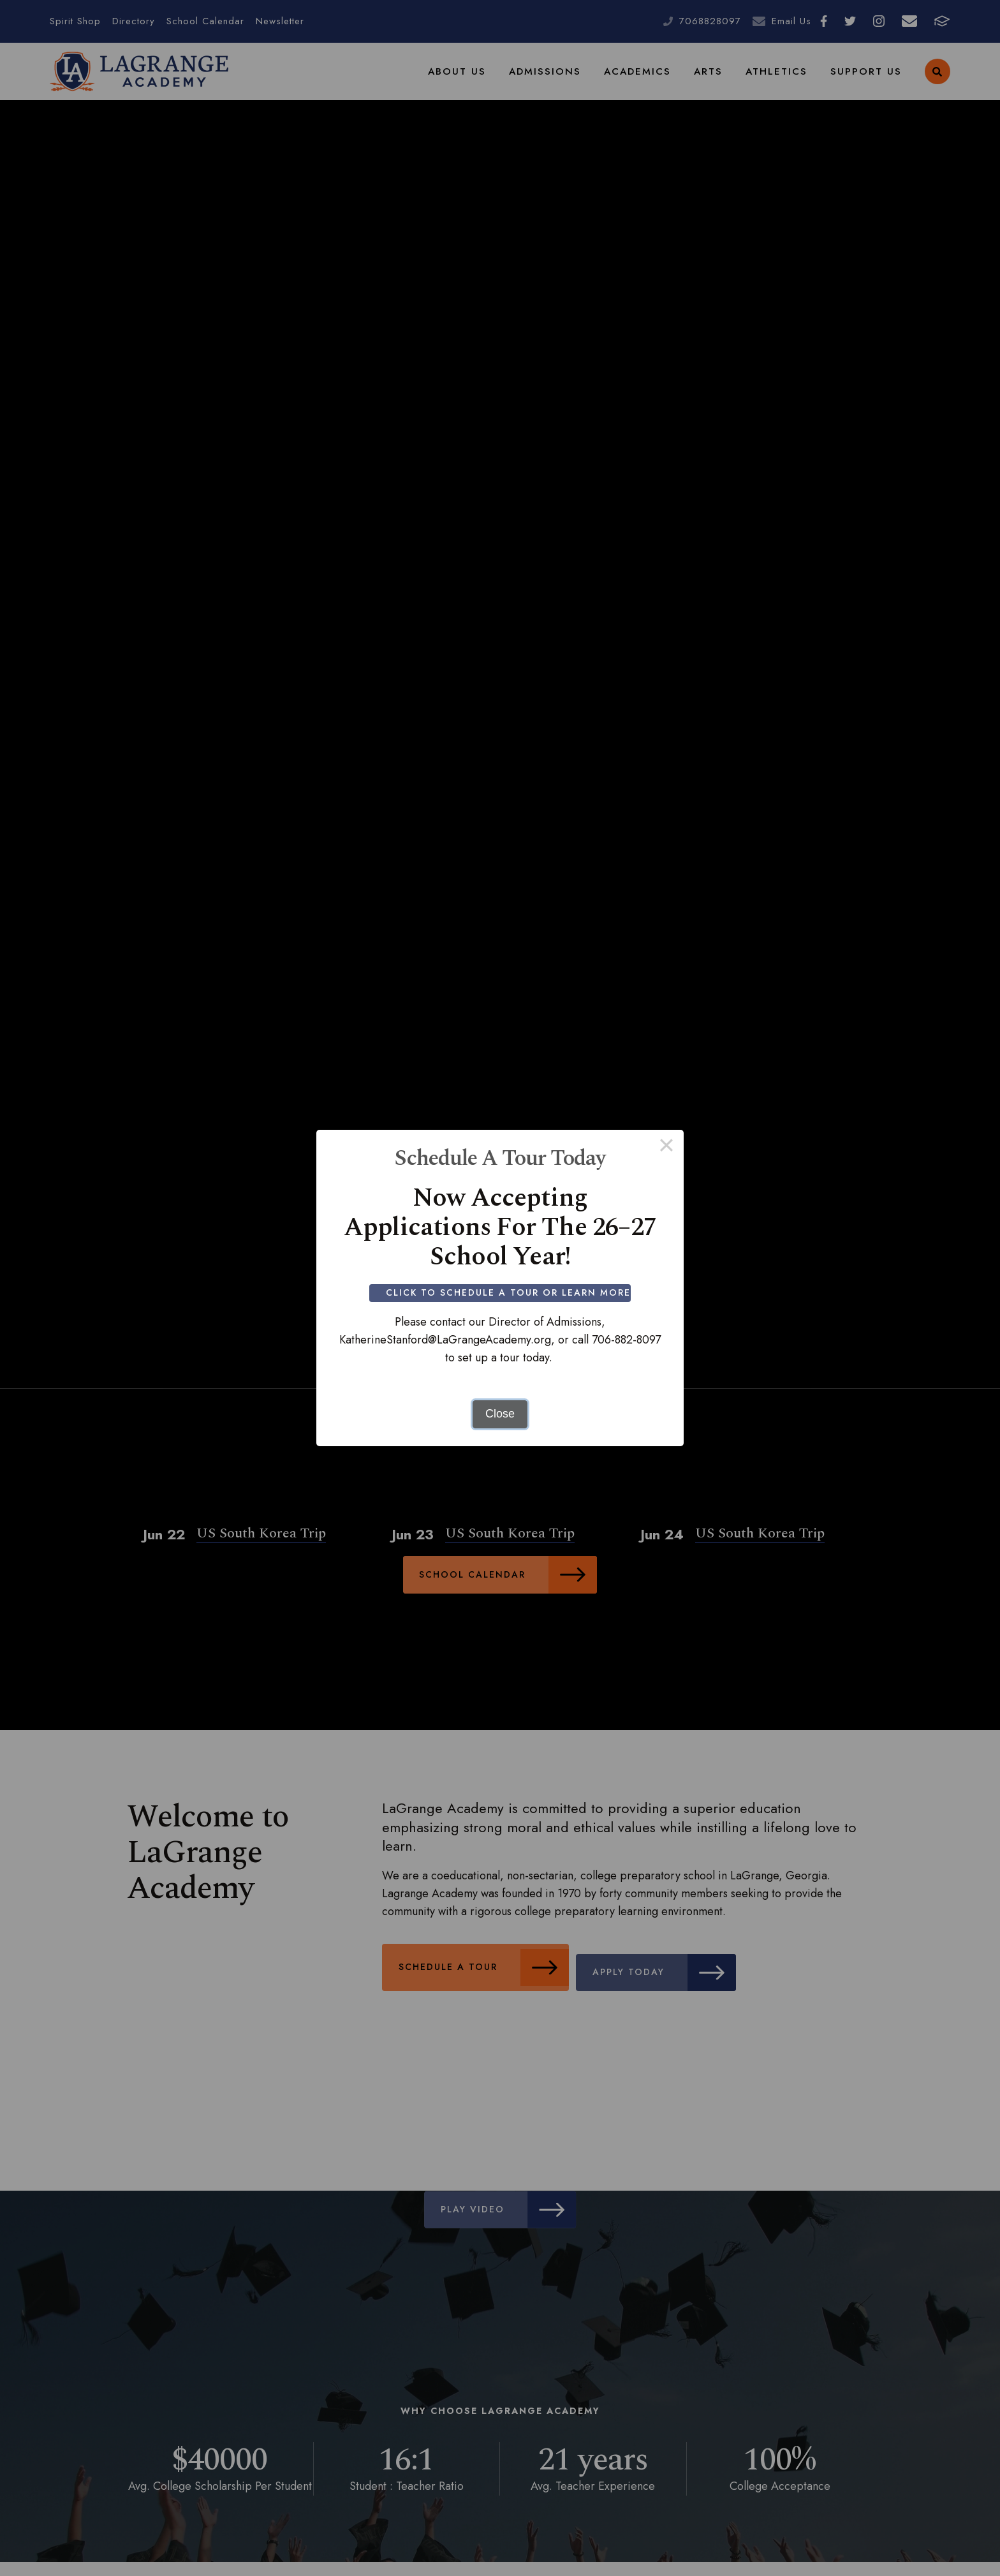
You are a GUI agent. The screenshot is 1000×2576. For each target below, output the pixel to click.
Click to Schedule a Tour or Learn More (511, 1292)
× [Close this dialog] (666, 1147)
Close (500, 1413)
